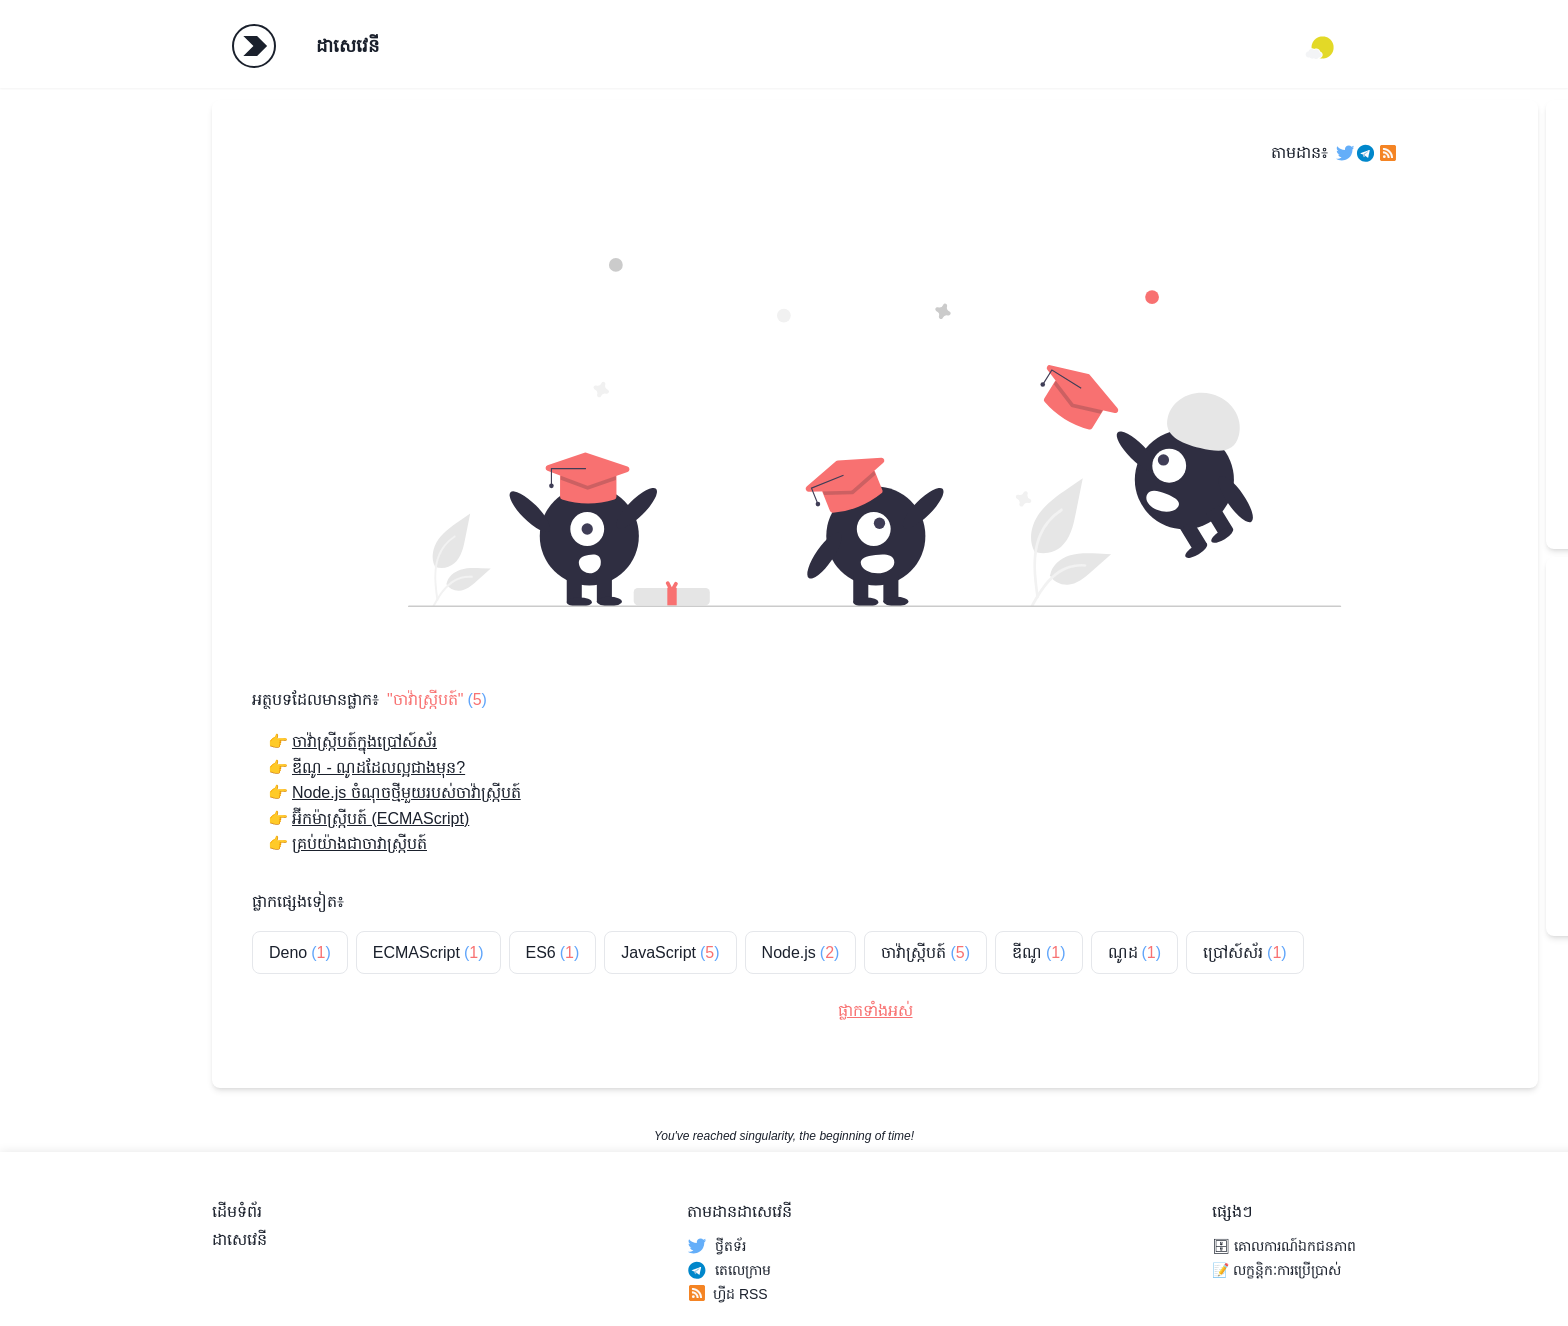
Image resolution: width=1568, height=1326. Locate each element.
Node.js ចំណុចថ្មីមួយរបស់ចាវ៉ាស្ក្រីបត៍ (406, 792)
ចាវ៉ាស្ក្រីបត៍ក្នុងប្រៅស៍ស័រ (364, 741)
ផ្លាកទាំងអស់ (875, 1010)
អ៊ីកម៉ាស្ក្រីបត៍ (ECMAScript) (380, 818)
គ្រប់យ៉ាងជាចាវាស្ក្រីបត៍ (359, 843)
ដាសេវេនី (347, 46)
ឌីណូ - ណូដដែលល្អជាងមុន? (378, 767)
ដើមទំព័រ (237, 1211)
